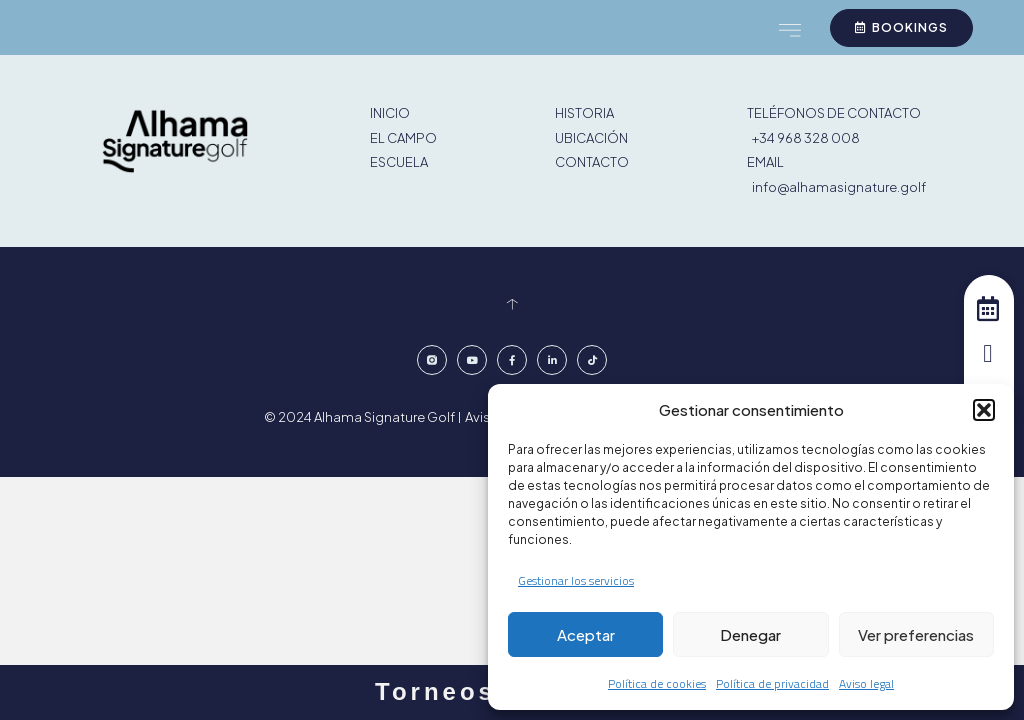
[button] (984, 410)
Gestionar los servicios (576, 580)
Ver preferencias (916, 634)
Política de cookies (657, 683)
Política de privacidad (772, 683)
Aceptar (586, 634)
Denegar (750, 634)
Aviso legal (866, 683)
